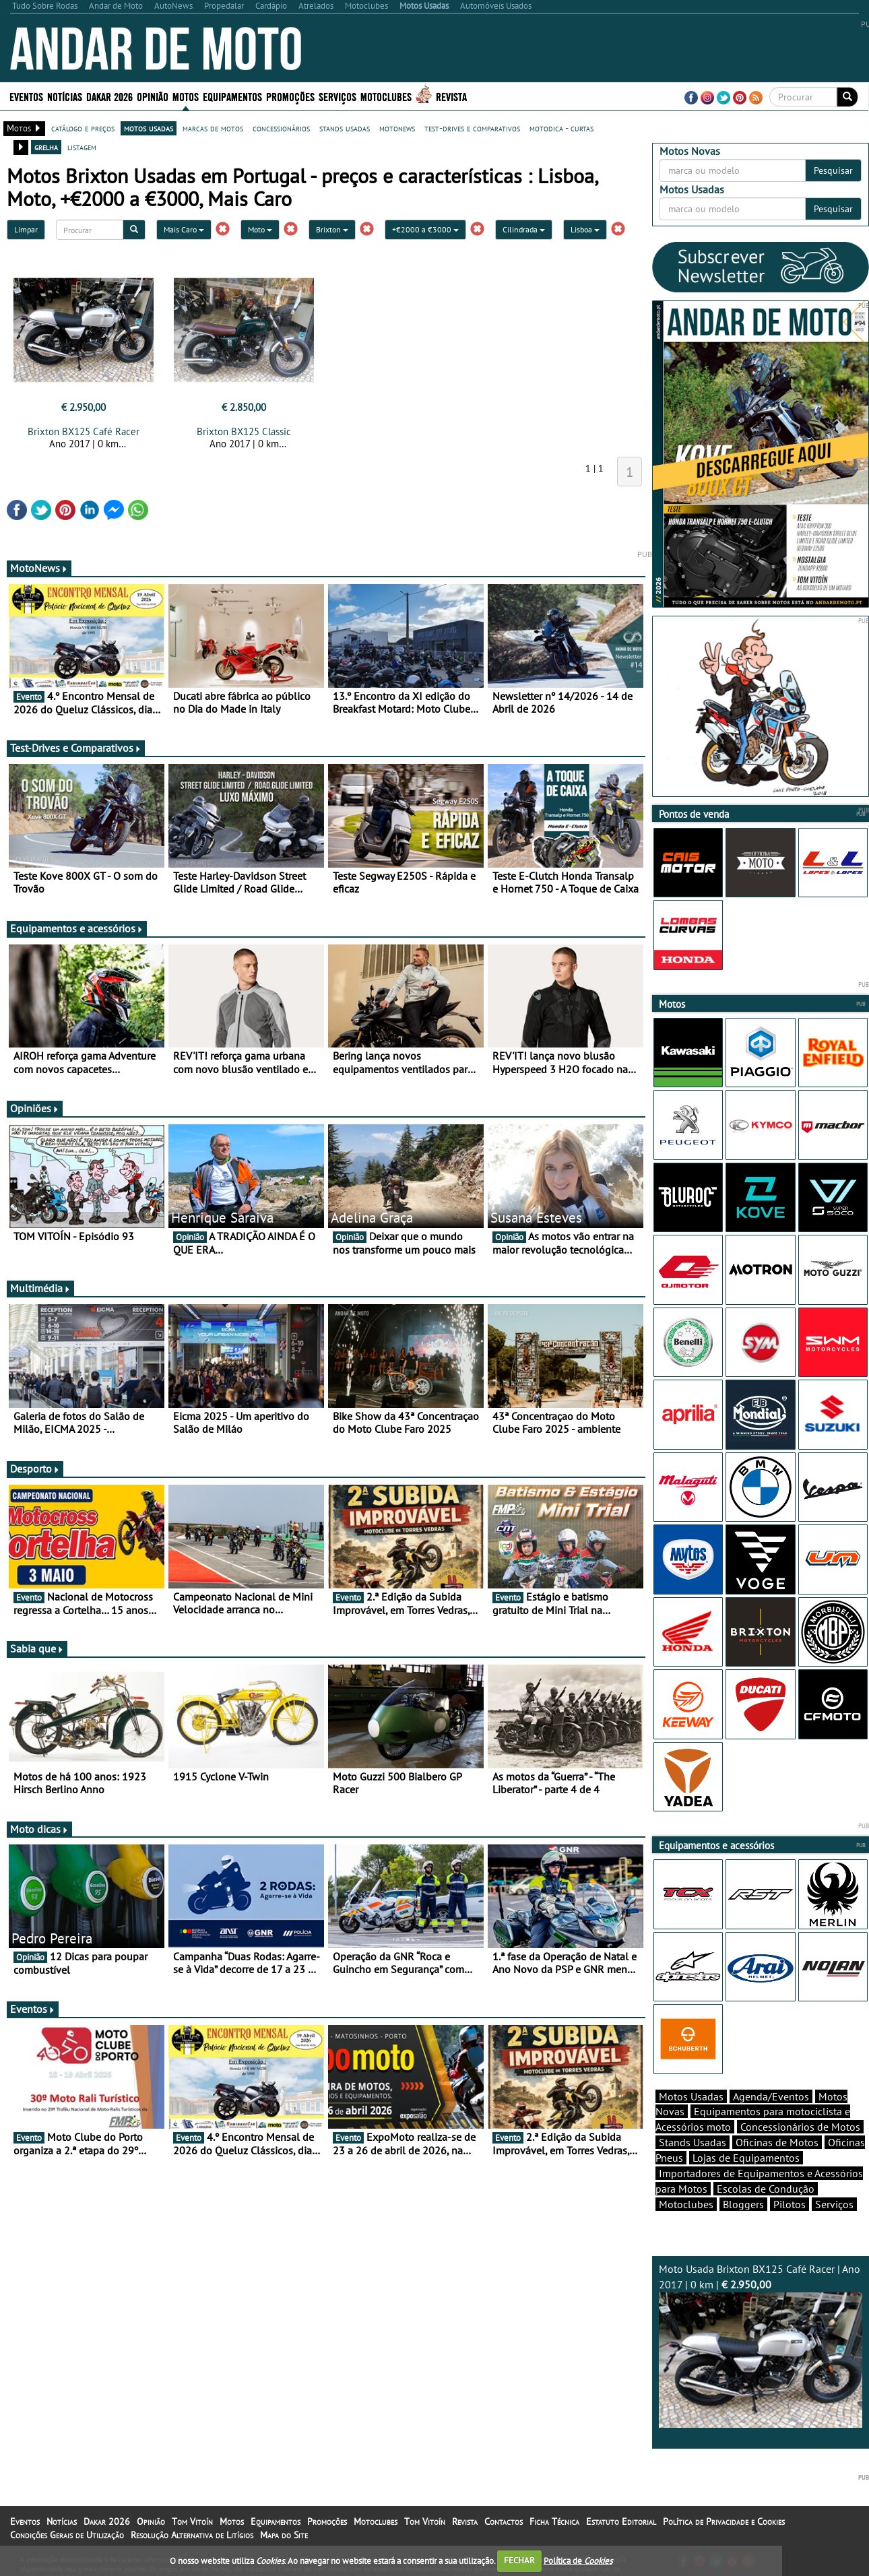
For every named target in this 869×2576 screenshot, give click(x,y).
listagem (81, 147)
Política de (578, 2560)
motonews (397, 128)
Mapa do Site (284, 2535)
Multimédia (40, 1288)
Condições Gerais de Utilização (67, 2535)
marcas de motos (213, 128)
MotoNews (39, 568)
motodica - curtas (561, 128)
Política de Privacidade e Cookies (724, 2521)
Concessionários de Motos (800, 2126)
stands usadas (344, 128)
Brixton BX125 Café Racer (83, 431)
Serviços (337, 96)
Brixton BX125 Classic (244, 431)
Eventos (26, 96)
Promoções (290, 96)
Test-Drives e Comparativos (75, 747)
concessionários (281, 128)
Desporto (35, 1468)
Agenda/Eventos (771, 2096)
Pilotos (789, 2204)
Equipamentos (232, 96)
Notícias (64, 96)
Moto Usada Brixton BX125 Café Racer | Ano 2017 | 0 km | (761, 2345)
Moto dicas (39, 1829)
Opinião (152, 96)
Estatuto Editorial (621, 2521)
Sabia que (37, 1648)
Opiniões (34, 1108)
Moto (260, 229)
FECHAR (519, 2560)
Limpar (26, 229)
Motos (185, 96)
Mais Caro (184, 229)
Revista (451, 96)
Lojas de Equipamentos (746, 2157)
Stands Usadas (692, 2142)
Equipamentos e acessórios (76, 928)
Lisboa (585, 229)
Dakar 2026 (109, 96)
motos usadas (148, 128)
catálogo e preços (83, 128)
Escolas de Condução (765, 2188)
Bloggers (743, 2204)
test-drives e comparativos (472, 128)
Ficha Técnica (554, 2521)
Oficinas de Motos (777, 2142)
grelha (46, 147)
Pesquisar (833, 170)
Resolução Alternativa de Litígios (192, 2535)
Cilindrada (524, 229)
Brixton (332, 229)
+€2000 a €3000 (425, 229)
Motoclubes (386, 96)
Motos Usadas (691, 2096)
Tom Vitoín (192, 2521)
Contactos (503, 2521)
